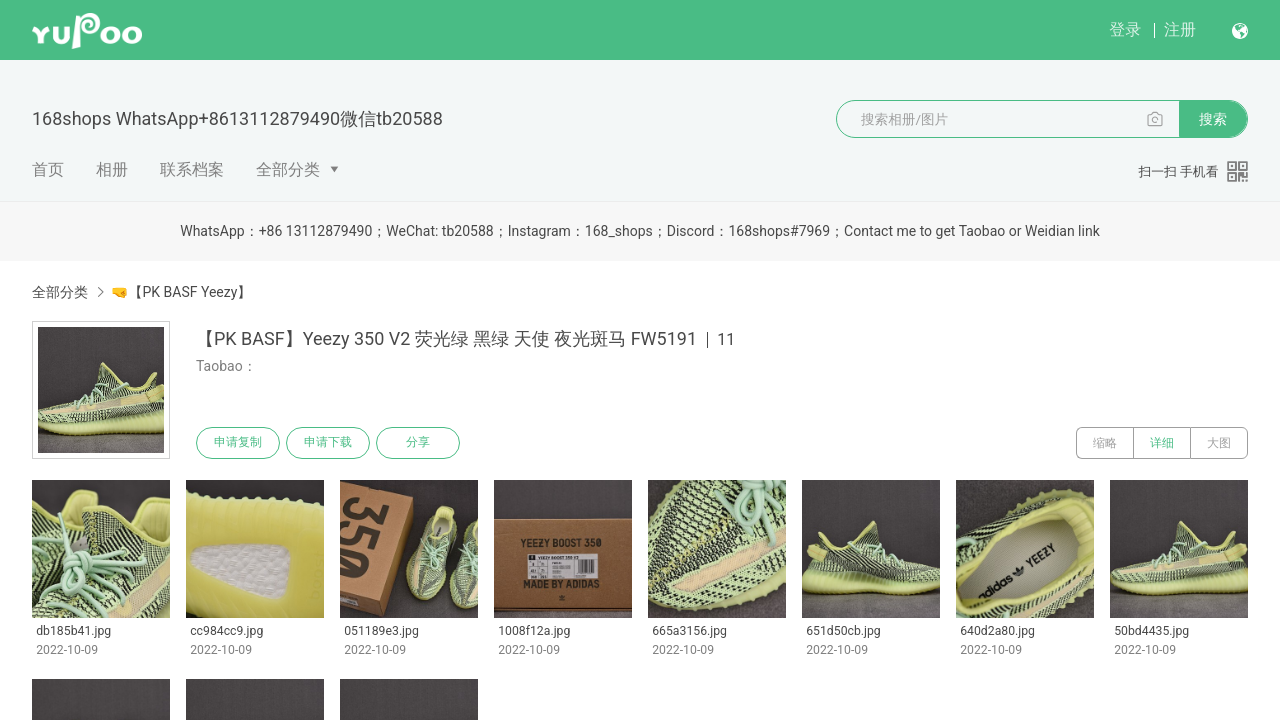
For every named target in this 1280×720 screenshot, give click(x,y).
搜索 (1213, 119)
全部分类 (288, 169)
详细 (1162, 443)
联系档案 (192, 169)
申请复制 (238, 443)
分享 (418, 443)
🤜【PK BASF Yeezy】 (181, 292)
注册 (1180, 29)
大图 (1219, 443)
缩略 (1105, 443)
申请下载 (328, 443)
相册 (112, 169)
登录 (1125, 29)
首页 (48, 169)
